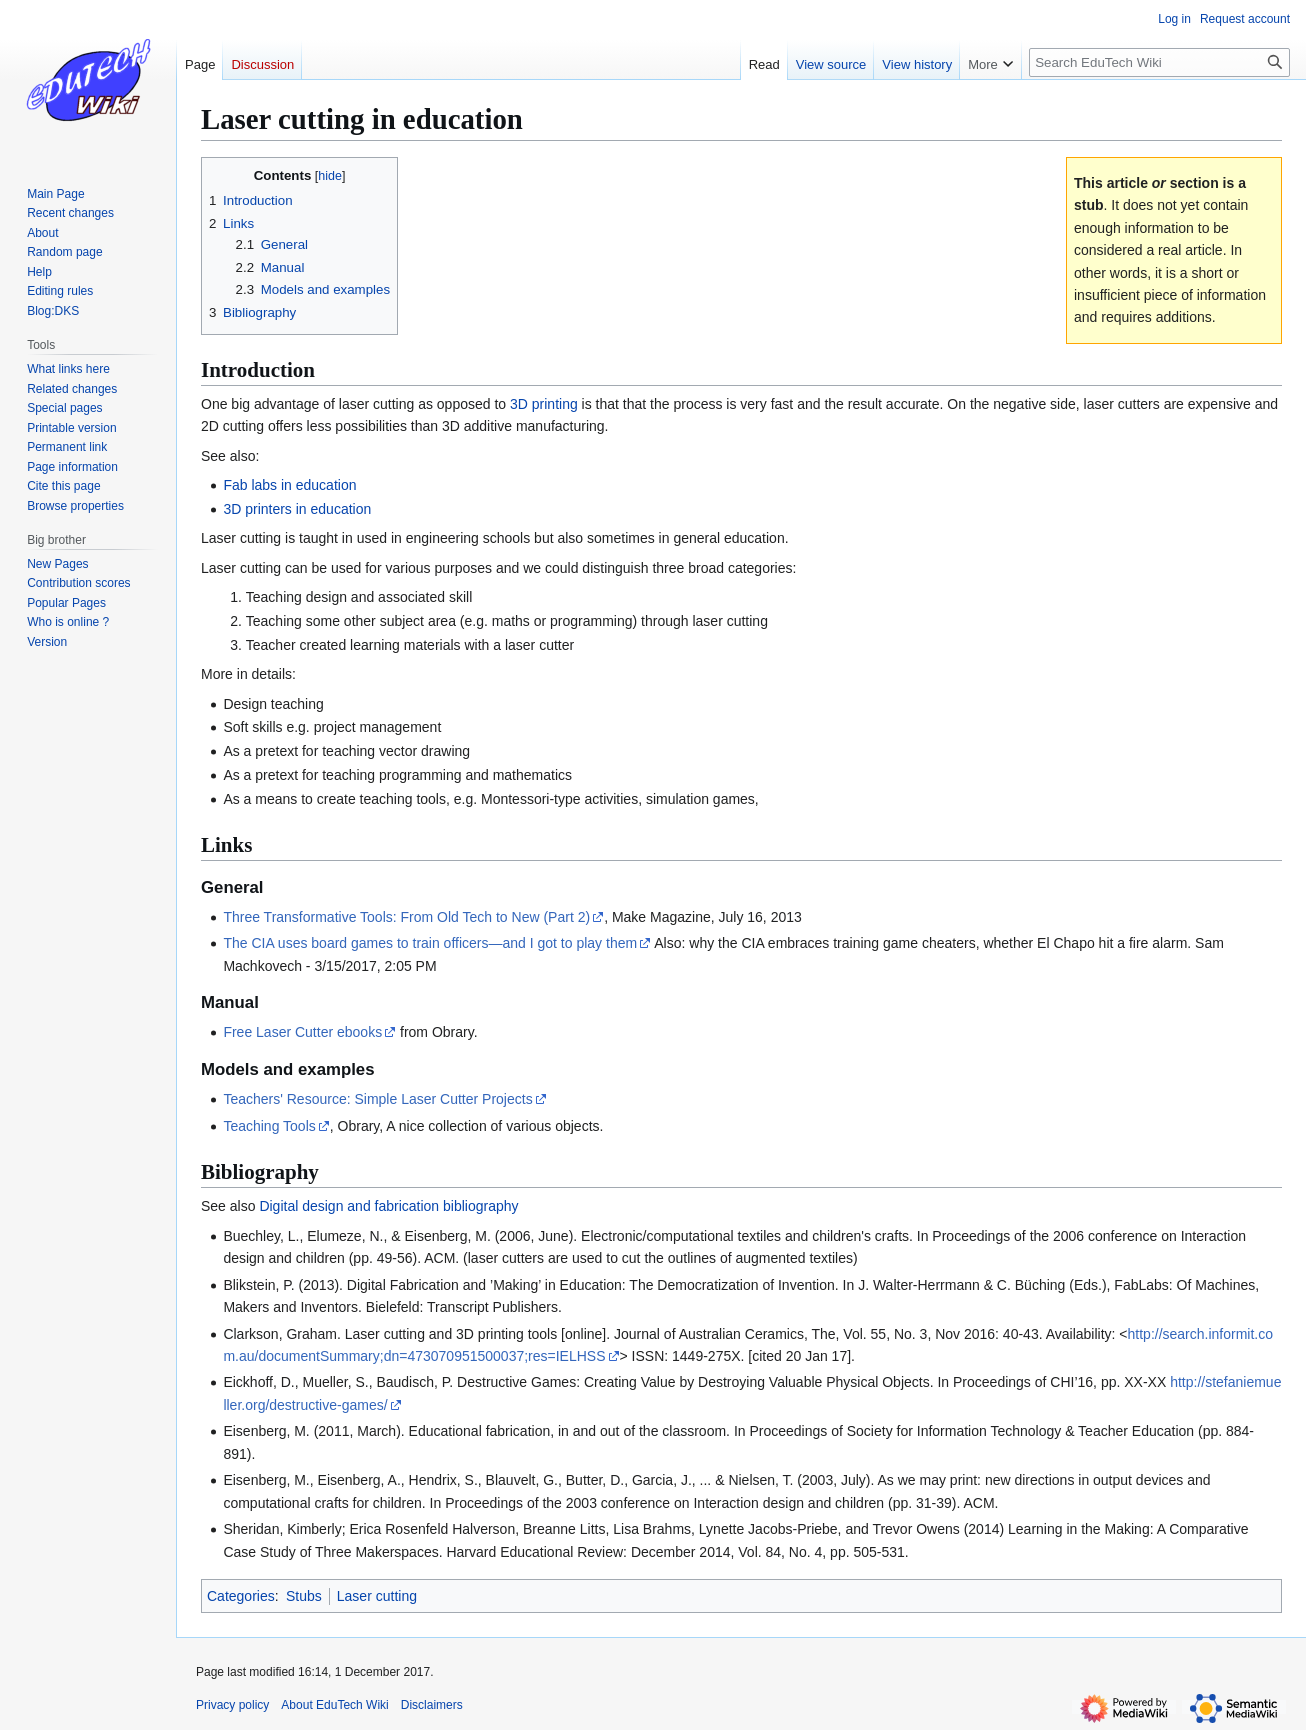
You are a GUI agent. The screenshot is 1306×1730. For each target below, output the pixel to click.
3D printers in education (297, 509)
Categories (241, 1596)
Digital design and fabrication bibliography (388, 1206)
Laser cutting (377, 1596)
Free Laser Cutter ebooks (302, 1032)
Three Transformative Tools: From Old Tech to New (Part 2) (406, 917)
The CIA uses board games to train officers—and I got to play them (430, 943)
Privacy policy (232, 1705)
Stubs (304, 1596)
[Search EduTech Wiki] (1159, 62)
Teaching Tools (269, 1126)
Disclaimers (432, 1705)
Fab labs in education (289, 485)
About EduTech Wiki (334, 1705)
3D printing (544, 404)
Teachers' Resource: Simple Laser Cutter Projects (377, 1099)
